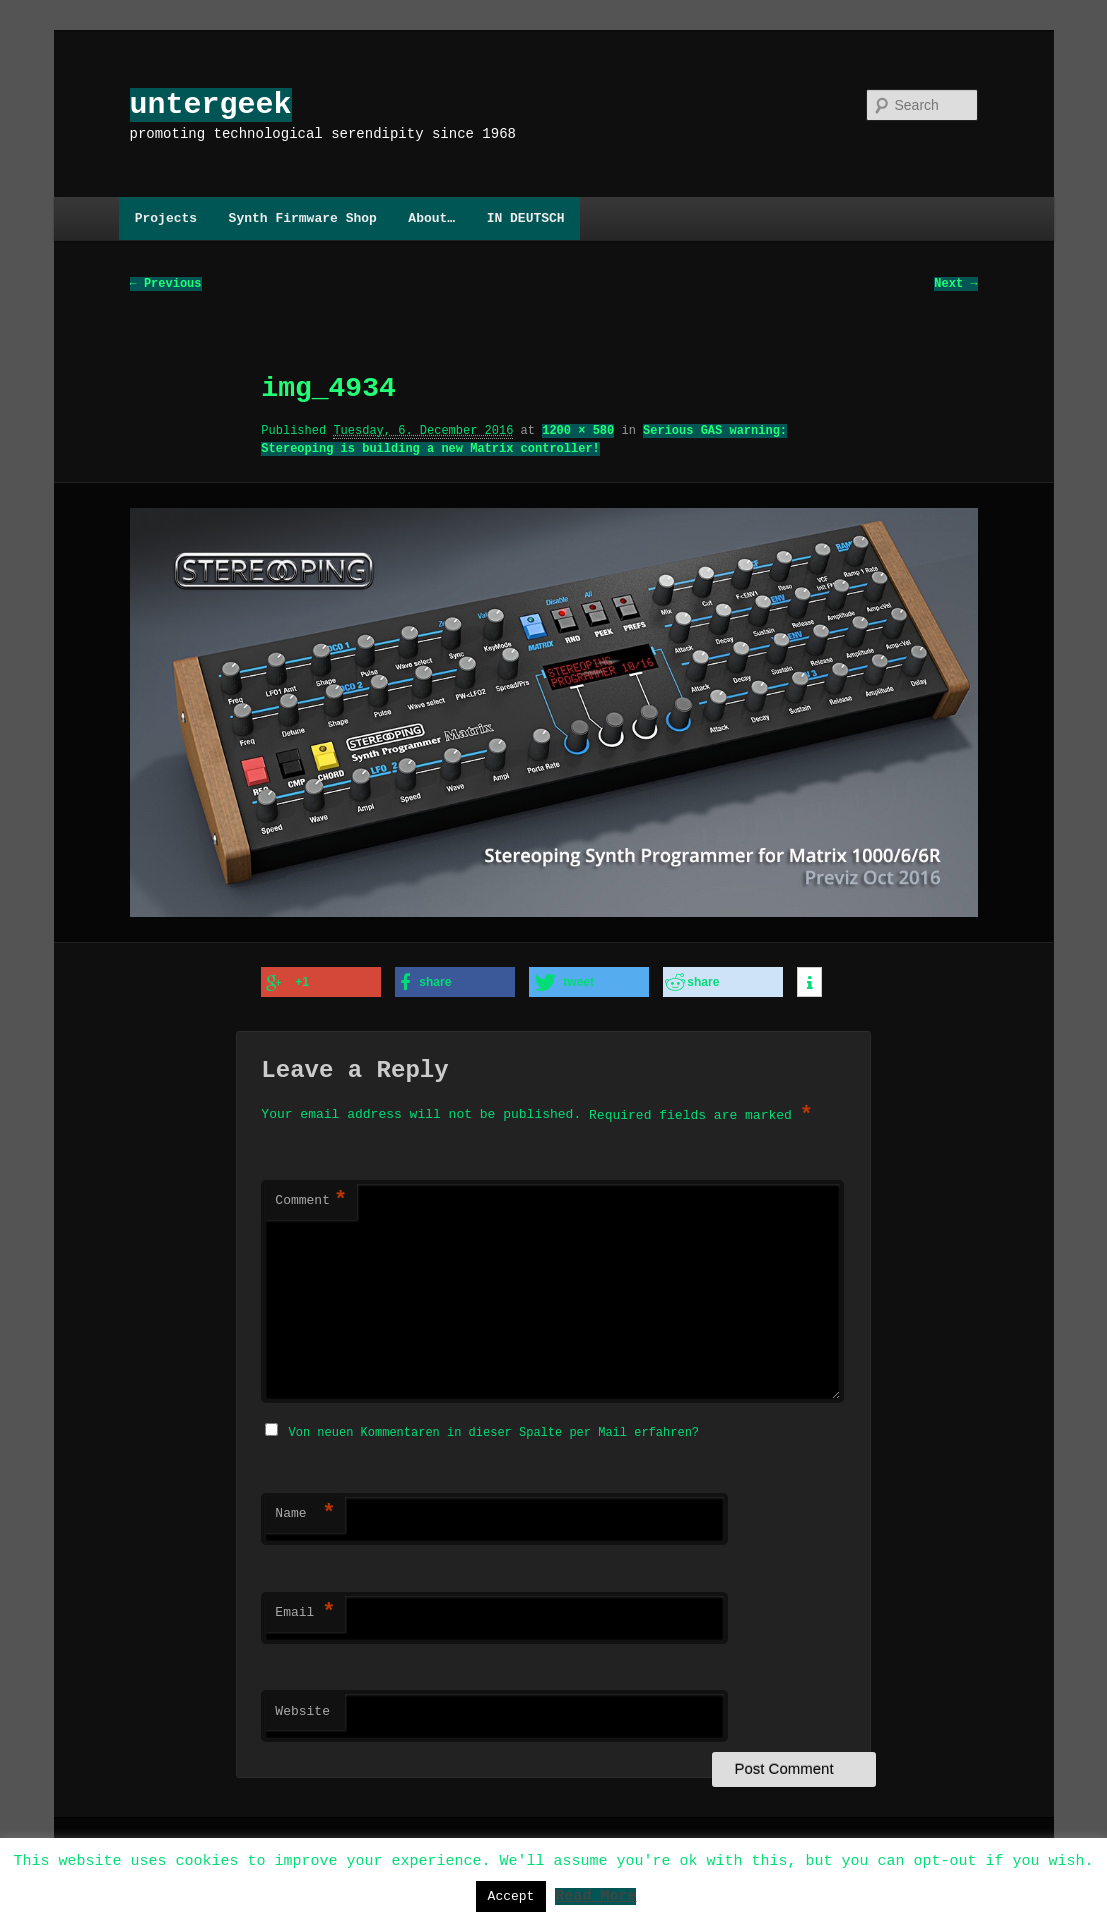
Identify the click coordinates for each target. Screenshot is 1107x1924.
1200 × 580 (578, 431)
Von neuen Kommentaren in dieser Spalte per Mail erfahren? (494, 1429)
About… (431, 218)
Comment (311, 1200)
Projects (166, 218)
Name (305, 1511)
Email (305, 1610)
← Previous (166, 284)
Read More (595, 1895)
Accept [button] (511, 1896)
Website (302, 1709)
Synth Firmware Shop (303, 218)
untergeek (211, 104)
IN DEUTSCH (526, 218)
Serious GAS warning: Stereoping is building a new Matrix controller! (524, 440)
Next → (955, 284)
